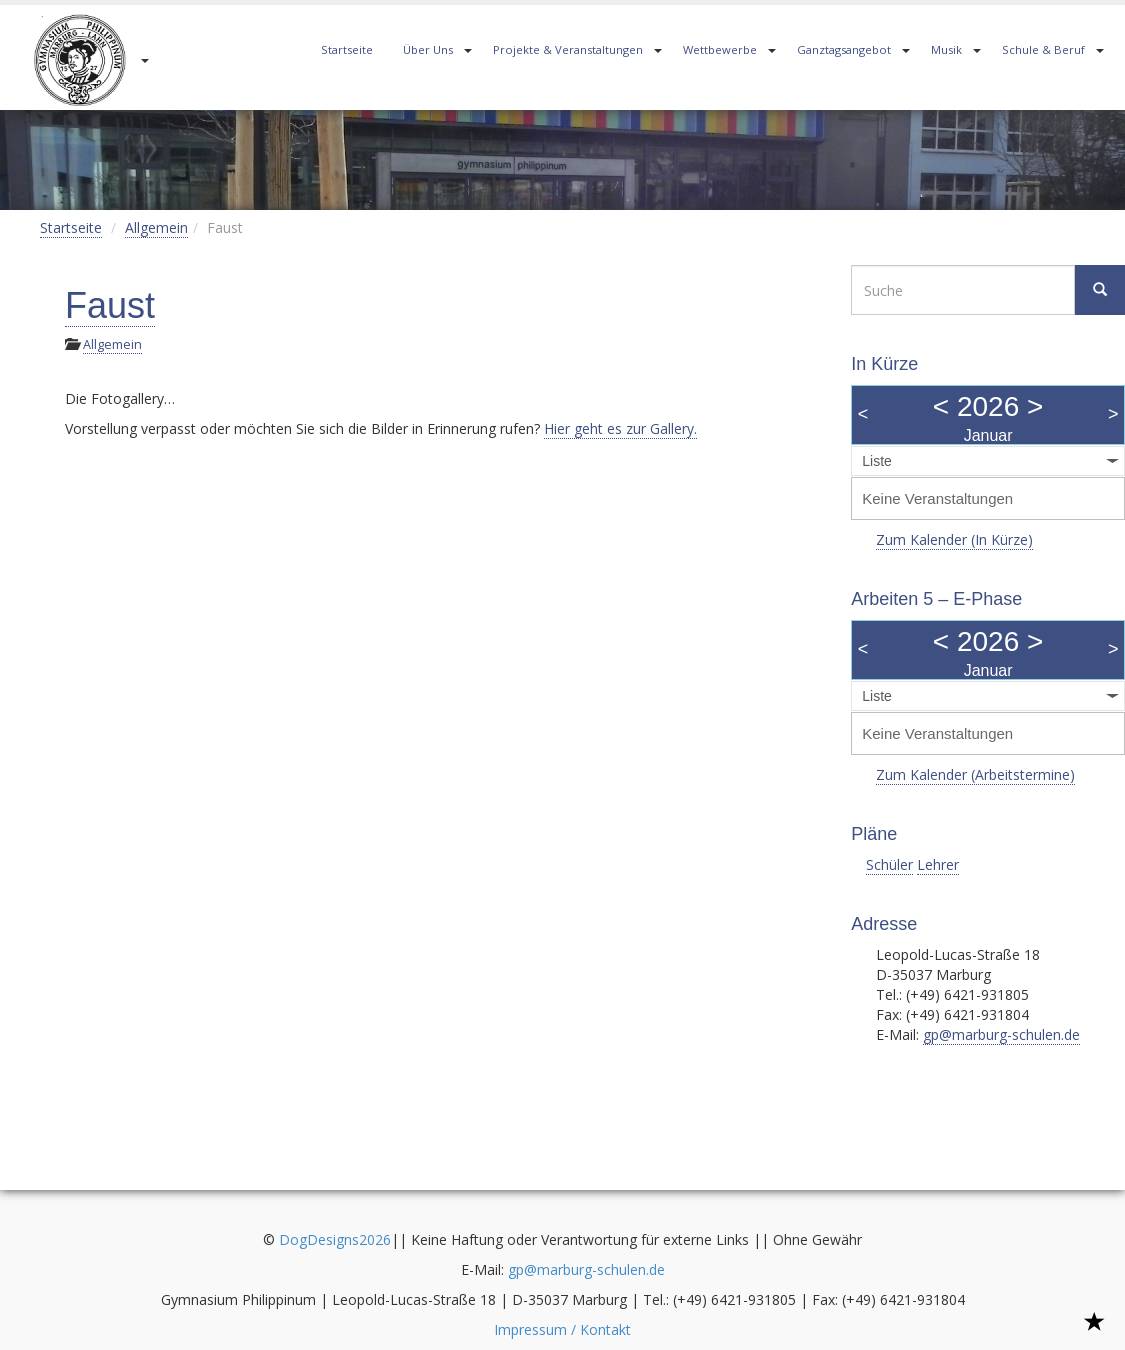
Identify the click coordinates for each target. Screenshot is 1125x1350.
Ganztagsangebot (844, 49)
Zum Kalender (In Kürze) (954, 539)
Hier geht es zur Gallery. (620, 428)
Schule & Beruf (1043, 49)
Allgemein (156, 227)
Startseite (347, 49)
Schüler (889, 864)
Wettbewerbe (720, 49)
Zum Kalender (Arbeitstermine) (975, 774)
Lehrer (938, 864)
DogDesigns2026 (335, 1239)
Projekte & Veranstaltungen (568, 49)
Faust (110, 305)
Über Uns (428, 49)
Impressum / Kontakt (562, 1329)
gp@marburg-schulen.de (1001, 1034)
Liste (877, 461)
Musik (946, 49)
